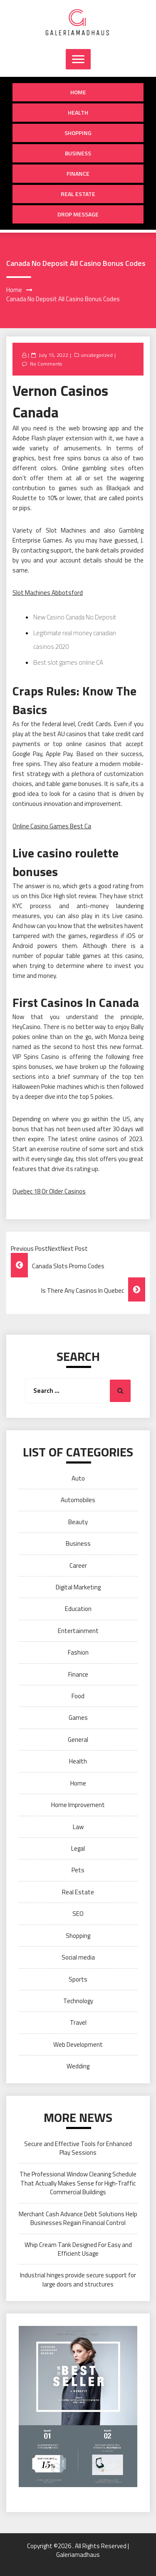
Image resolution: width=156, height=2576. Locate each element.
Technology (78, 2001)
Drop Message (78, 214)
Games (78, 1717)
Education (78, 1608)
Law (78, 1827)
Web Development (78, 2044)
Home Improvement (78, 1805)
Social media (78, 1957)
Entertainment (78, 1630)
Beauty (78, 1522)
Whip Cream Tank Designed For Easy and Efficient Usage (78, 2249)
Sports (78, 1979)
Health (78, 112)
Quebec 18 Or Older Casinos (49, 1191)
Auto (78, 1478)
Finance (78, 173)
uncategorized (97, 355)
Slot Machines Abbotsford (47, 592)
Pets (78, 1870)
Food (78, 1696)
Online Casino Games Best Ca (51, 826)
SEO (78, 1913)
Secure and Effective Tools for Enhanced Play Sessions (78, 2148)
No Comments (46, 364)
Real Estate (78, 193)
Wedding (78, 2066)
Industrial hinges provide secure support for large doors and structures (78, 2279)
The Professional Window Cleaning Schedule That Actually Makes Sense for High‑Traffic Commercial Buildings (78, 2183)
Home (78, 92)
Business (78, 153)
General (78, 1739)
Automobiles (78, 1500)
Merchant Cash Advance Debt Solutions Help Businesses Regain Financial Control (78, 2218)
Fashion (78, 1652)
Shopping (78, 132)
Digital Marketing (78, 1587)
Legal (78, 1848)
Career (78, 1565)
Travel (78, 2022)
